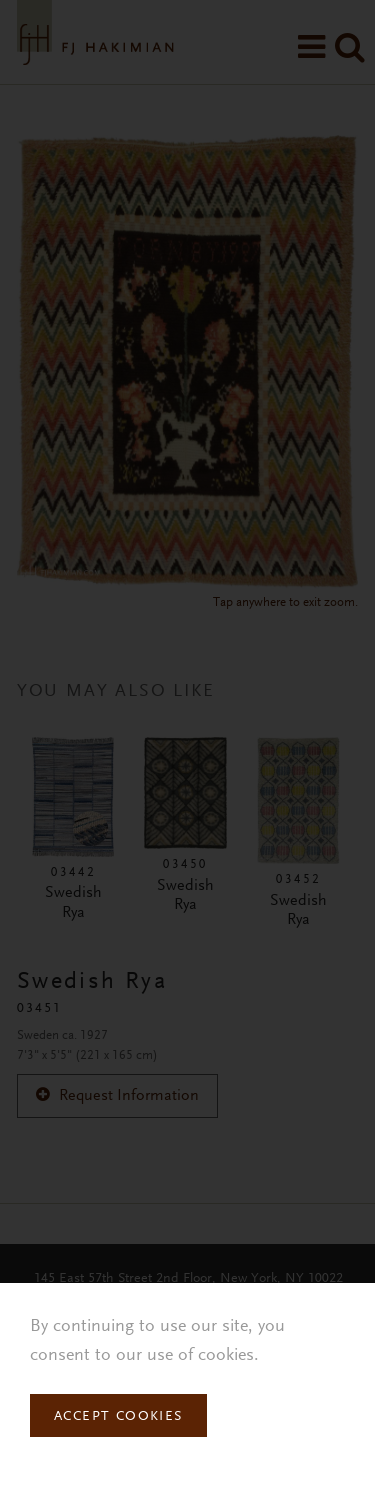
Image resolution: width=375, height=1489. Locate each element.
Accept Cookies (118, 1417)
